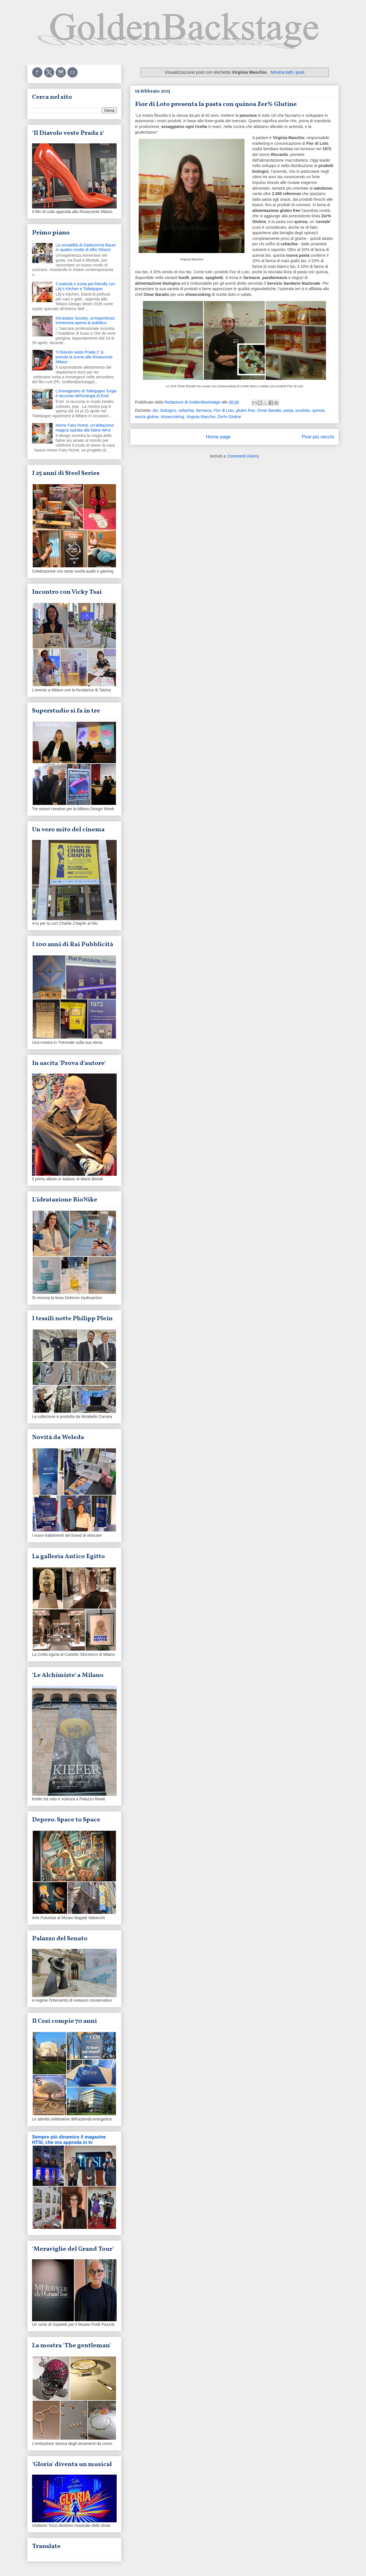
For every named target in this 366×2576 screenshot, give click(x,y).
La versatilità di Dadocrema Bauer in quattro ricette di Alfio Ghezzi (86, 247)
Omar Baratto (269, 410)
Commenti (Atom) (243, 456)
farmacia (204, 410)
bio (155, 410)
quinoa (318, 410)
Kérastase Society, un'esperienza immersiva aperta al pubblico (85, 320)
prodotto (302, 410)
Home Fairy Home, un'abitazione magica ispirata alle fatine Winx (85, 427)
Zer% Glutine (229, 416)
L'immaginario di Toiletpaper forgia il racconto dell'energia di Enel (86, 393)
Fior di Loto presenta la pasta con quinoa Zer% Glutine (216, 104)
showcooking (172, 416)
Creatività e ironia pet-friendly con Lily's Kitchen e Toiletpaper (86, 286)
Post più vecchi (318, 437)
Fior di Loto (224, 410)
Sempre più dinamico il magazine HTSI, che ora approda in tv (69, 2139)
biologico (168, 410)
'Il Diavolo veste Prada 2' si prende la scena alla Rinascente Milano (84, 357)
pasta (288, 410)
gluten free (245, 410)
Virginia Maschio (200, 416)
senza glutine (147, 416)
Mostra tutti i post (287, 72)
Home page (218, 437)
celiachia (186, 410)
